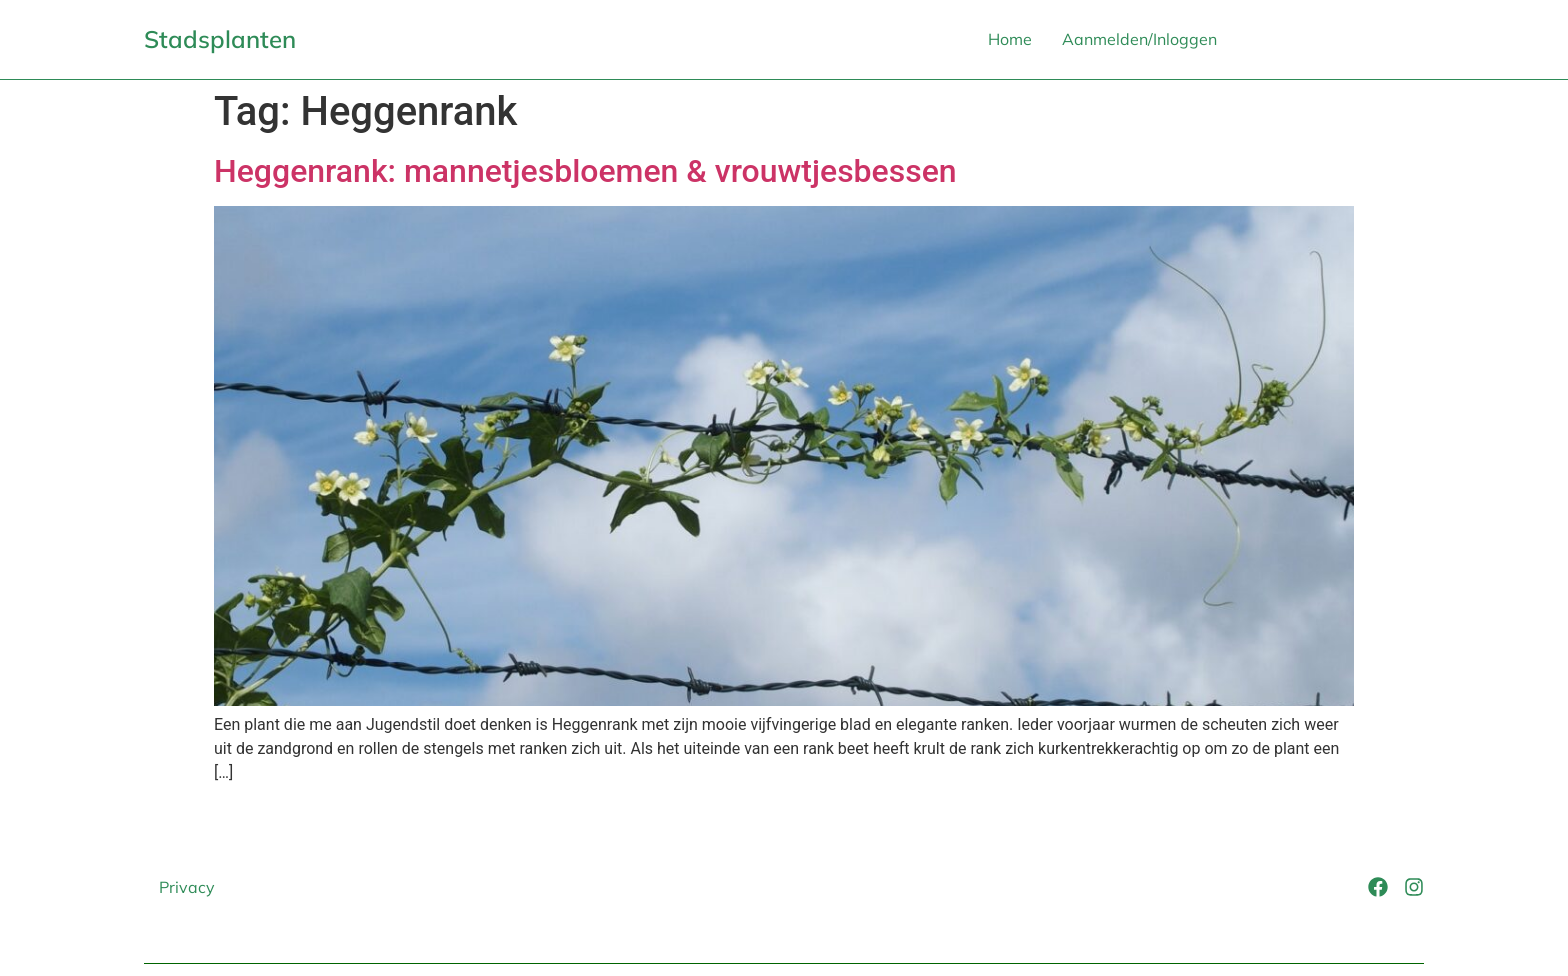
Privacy (187, 887)
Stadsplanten (220, 39)
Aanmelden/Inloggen (1139, 39)
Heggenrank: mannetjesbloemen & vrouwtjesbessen (585, 171)
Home (1010, 39)
